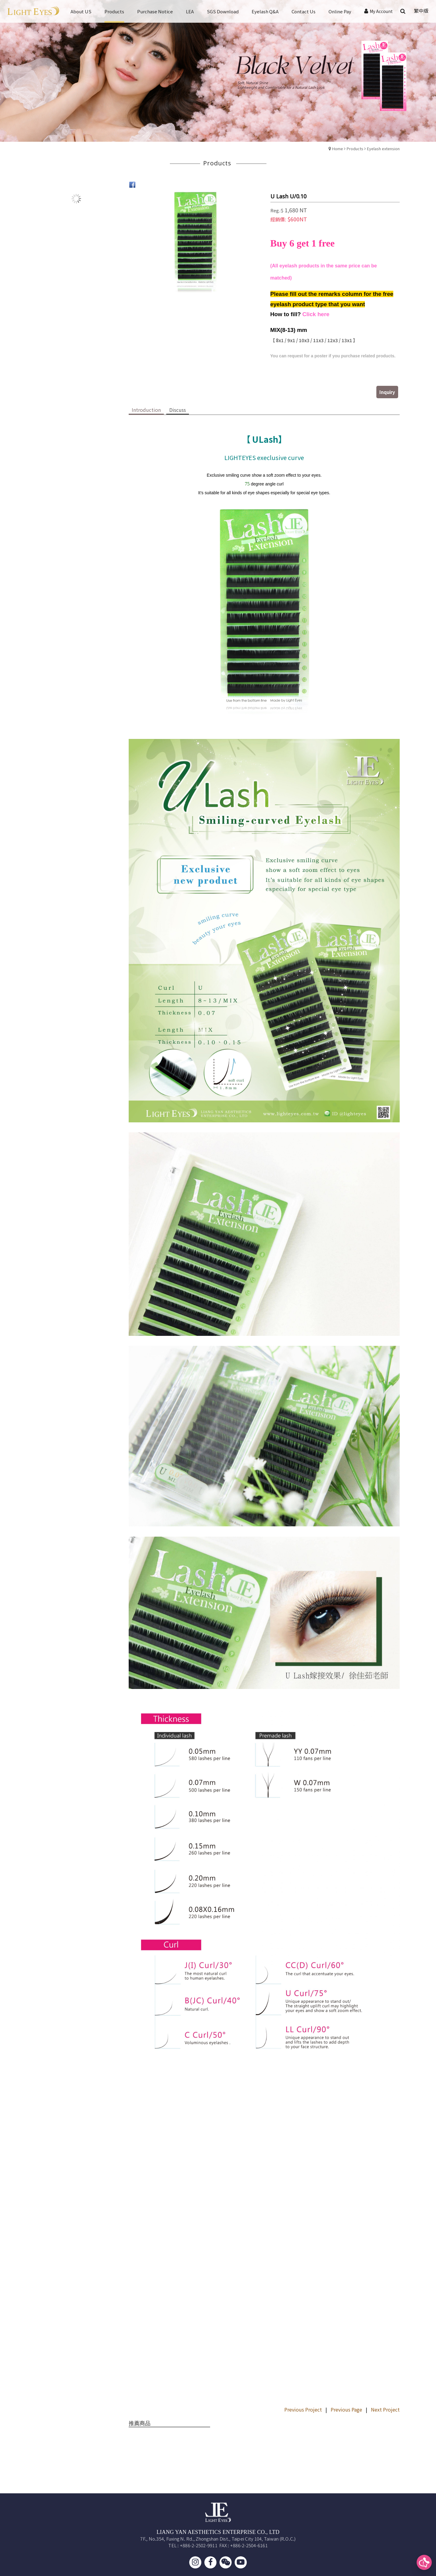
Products (355, 148)
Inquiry (387, 392)
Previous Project (303, 2409)
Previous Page (346, 2409)
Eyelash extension (383, 148)
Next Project (385, 2409)
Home (337, 148)
